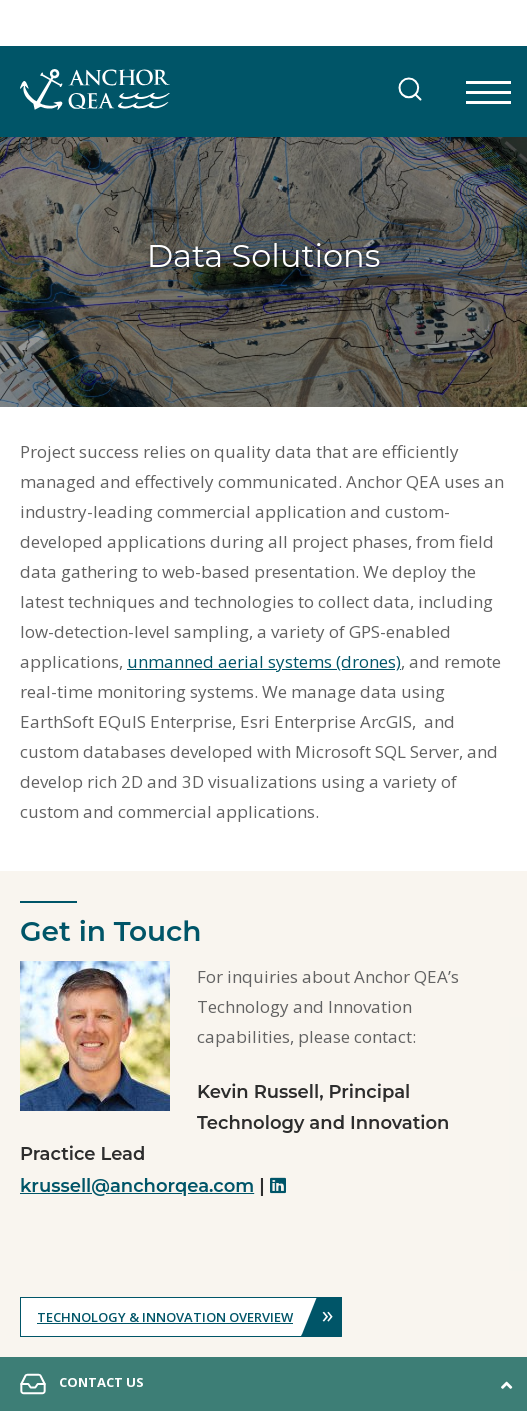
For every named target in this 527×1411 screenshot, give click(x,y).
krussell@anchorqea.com (137, 1186)
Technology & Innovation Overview (189, 1317)
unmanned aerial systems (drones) (264, 661)
